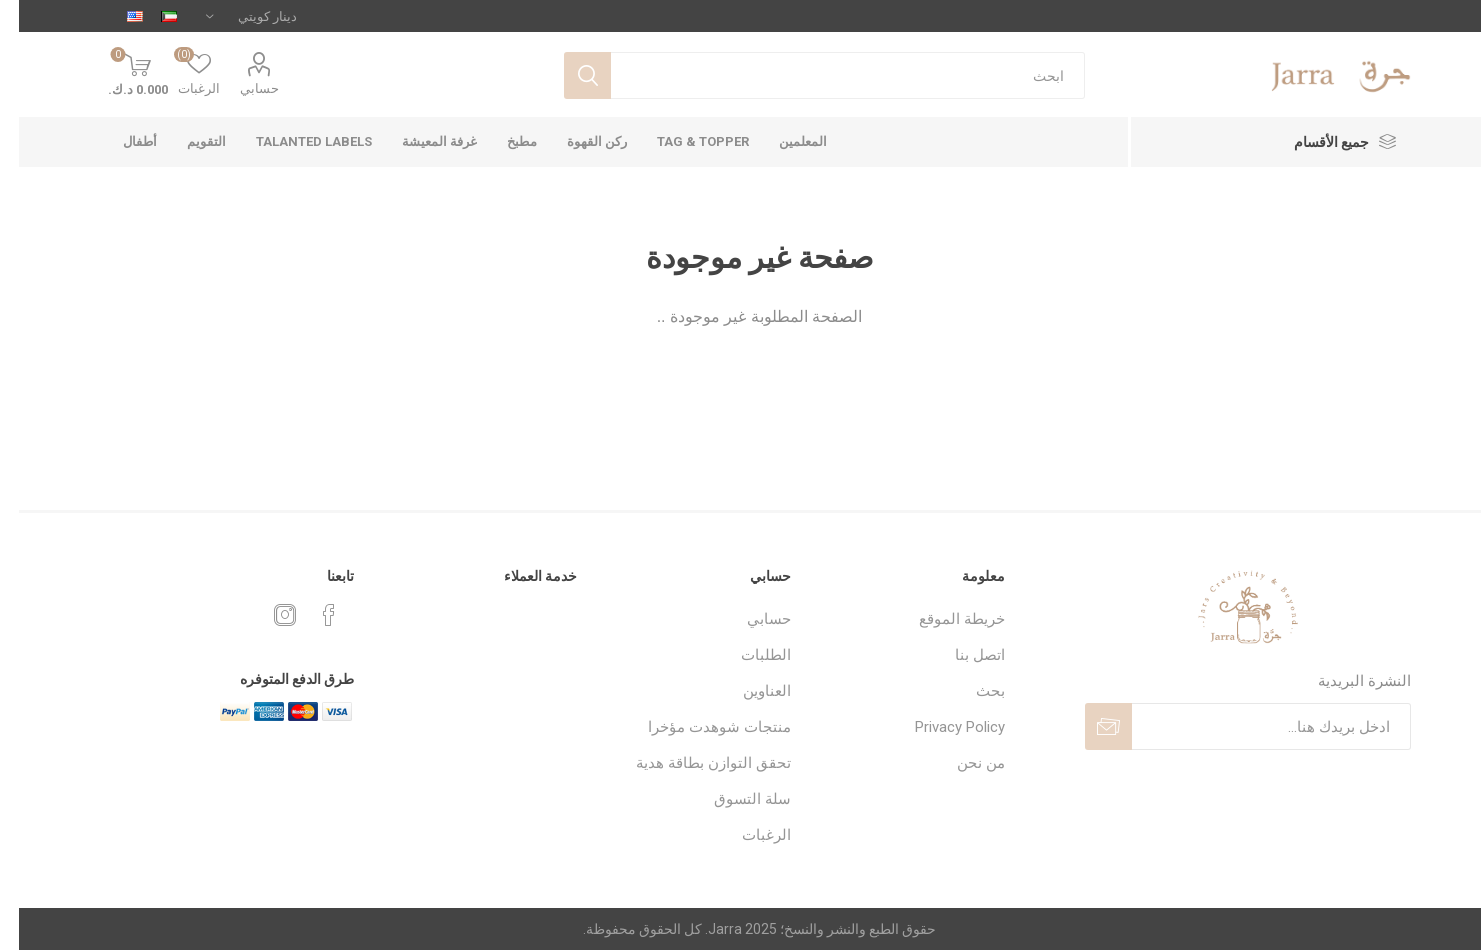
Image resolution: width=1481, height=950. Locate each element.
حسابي (240, 88)
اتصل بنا (961, 655)
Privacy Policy (941, 727)
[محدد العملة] (232, 16)
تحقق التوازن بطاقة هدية (694, 763)
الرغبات (747, 835)
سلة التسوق (733, 799)
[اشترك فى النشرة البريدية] (1252, 726)
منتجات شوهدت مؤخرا (700, 727)
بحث (568, 75)
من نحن (962, 763)
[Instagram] (266, 615)
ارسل (1089, 726)
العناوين (748, 691)
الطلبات (747, 655)
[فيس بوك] (310, 615)
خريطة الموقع (943, 619)
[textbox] (829, 75)
